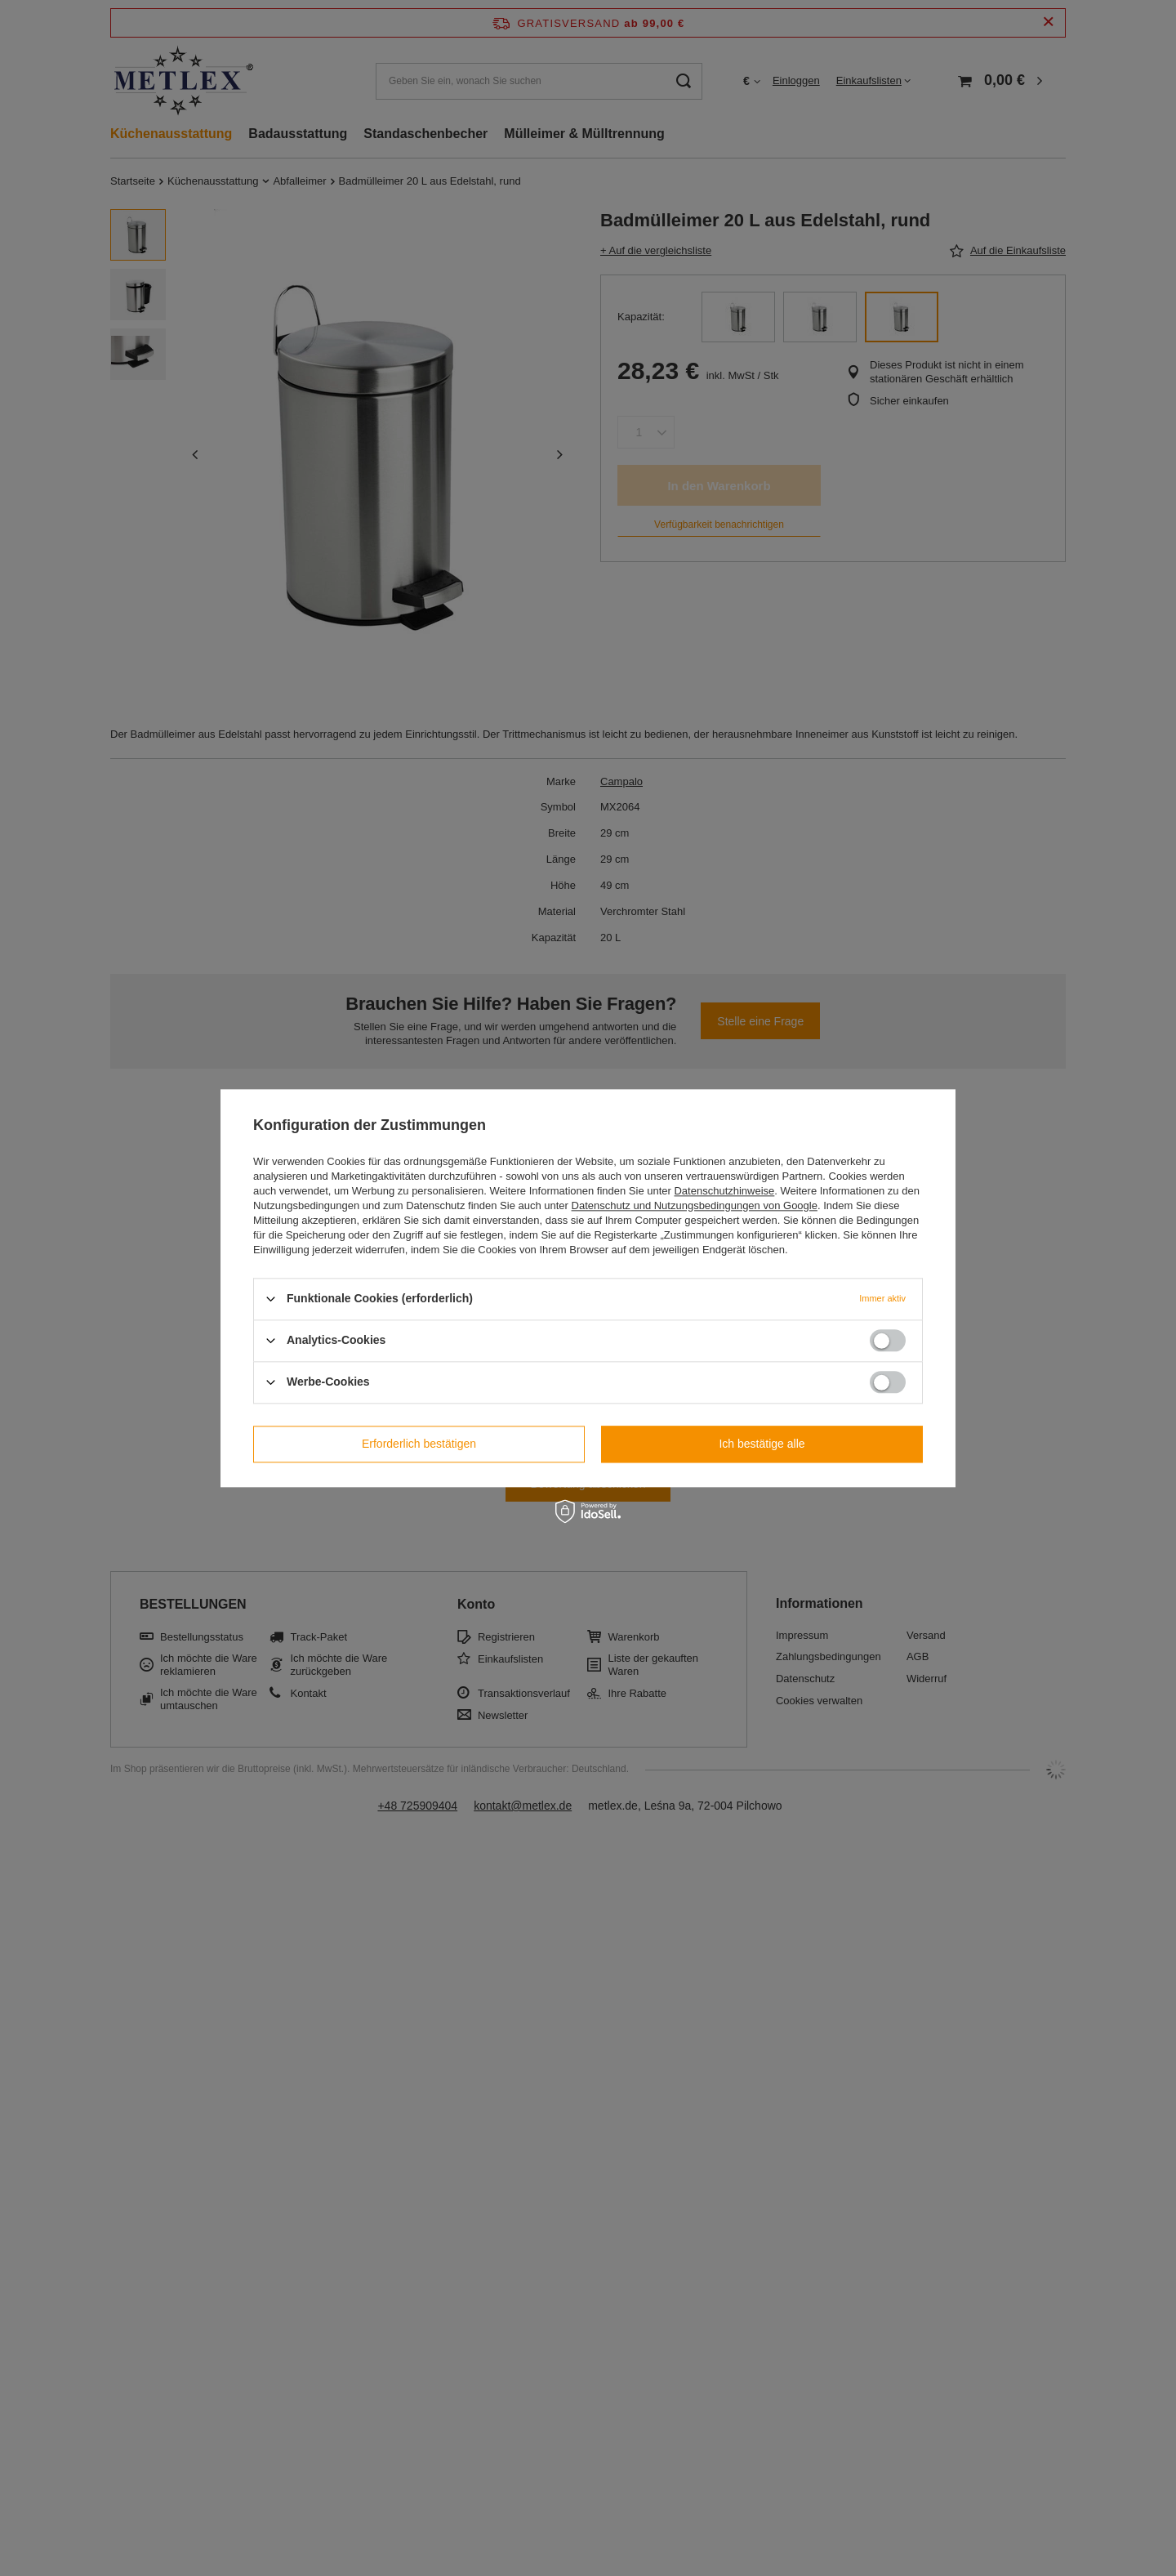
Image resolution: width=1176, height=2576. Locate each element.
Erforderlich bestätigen (419, 1443)
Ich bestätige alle (761, 1443)
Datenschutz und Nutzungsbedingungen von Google (694, 1205)
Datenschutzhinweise (724, 1191)
